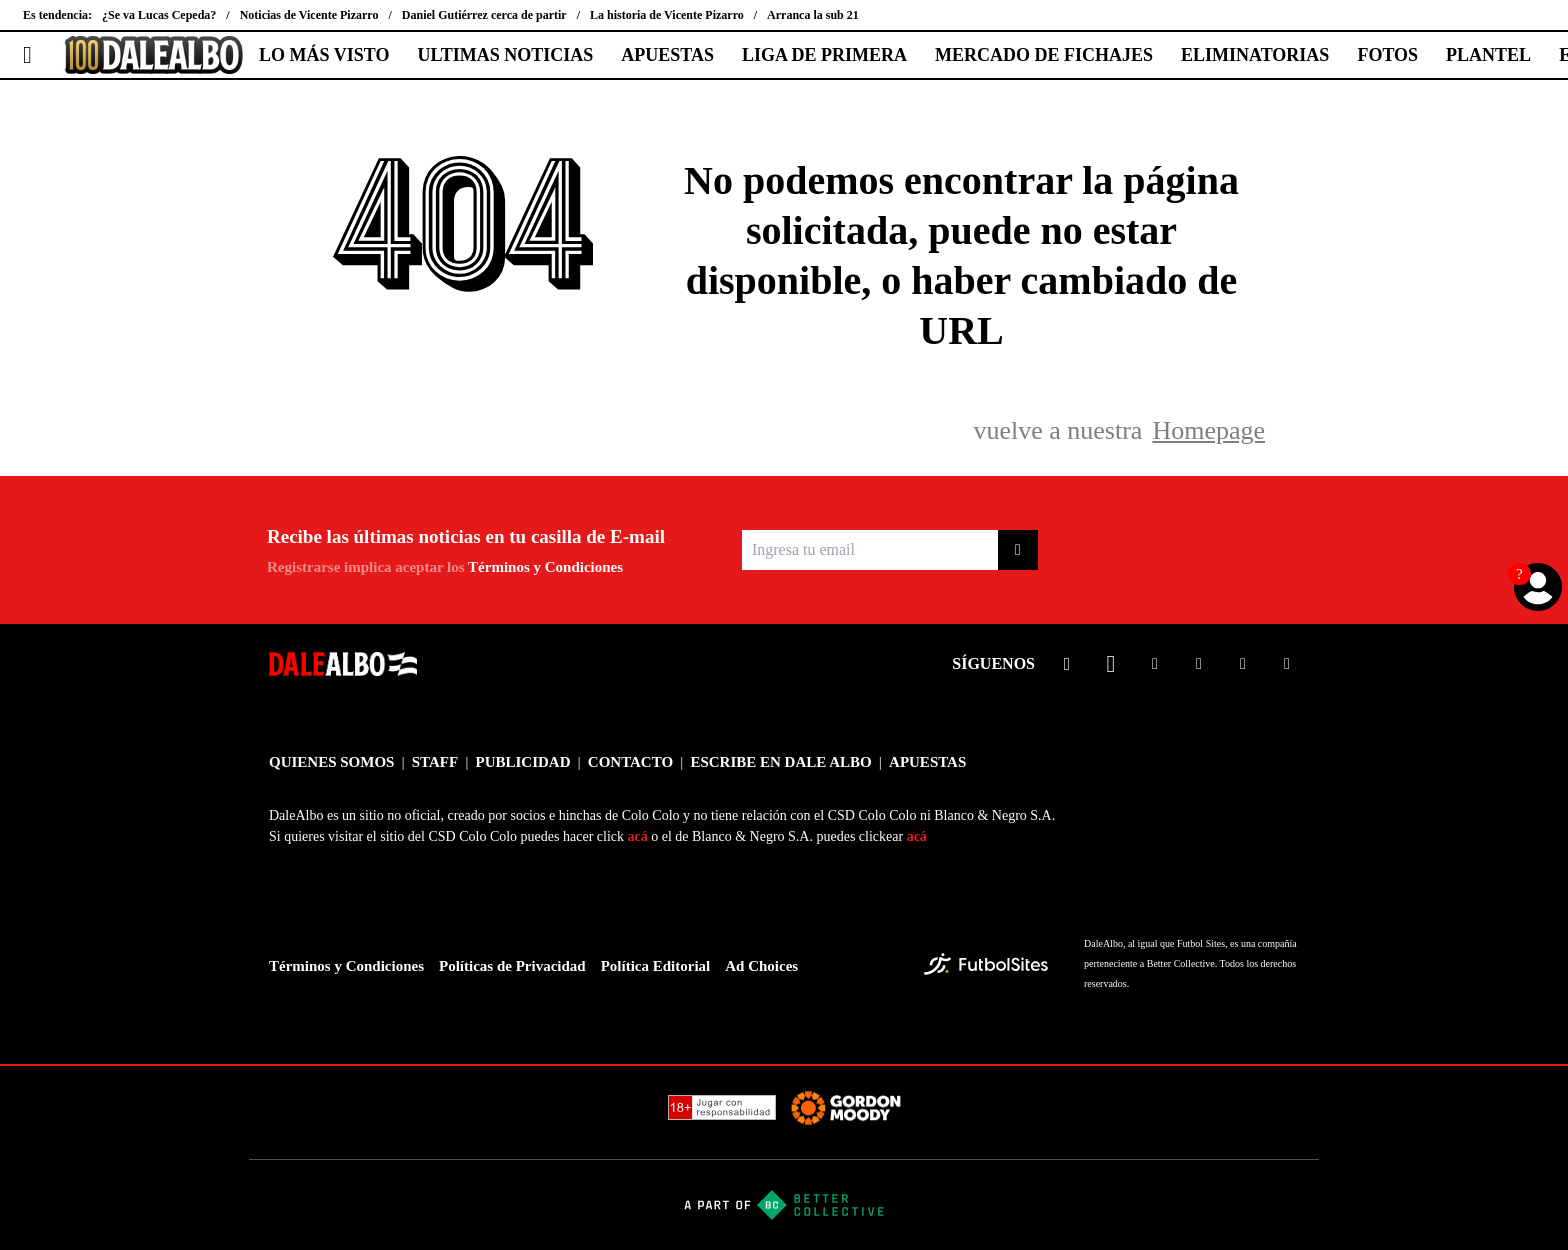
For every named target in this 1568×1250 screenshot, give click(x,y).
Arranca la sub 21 (813, 15)
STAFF (435, 762)
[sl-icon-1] (1067, 664)
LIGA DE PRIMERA (824, 55)
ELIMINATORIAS (1255, 55)
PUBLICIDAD (522, 762)
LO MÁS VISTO (324, 55)
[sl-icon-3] (1155, 664)
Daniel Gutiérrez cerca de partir (484, 15)
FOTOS (1387, 55)
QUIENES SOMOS (331, 762)
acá (638, 836)
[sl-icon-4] (1199, 664)
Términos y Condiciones (545, 567)
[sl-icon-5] (1243, 664)
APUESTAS (667, 55)
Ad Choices (761, 966)
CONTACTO (630, 762)
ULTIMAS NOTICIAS (505, 55)
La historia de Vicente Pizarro (667, 15)
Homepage (1208, 430)
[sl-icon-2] (1111, 664)
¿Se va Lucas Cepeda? (159, 15)
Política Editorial (656, 966)
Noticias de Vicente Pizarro (309, 15)
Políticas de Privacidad (512, 966)
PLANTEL (1488, 55)
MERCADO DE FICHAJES (1044, 55)
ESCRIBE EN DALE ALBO (780, 762)
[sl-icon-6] (1287, 664)
